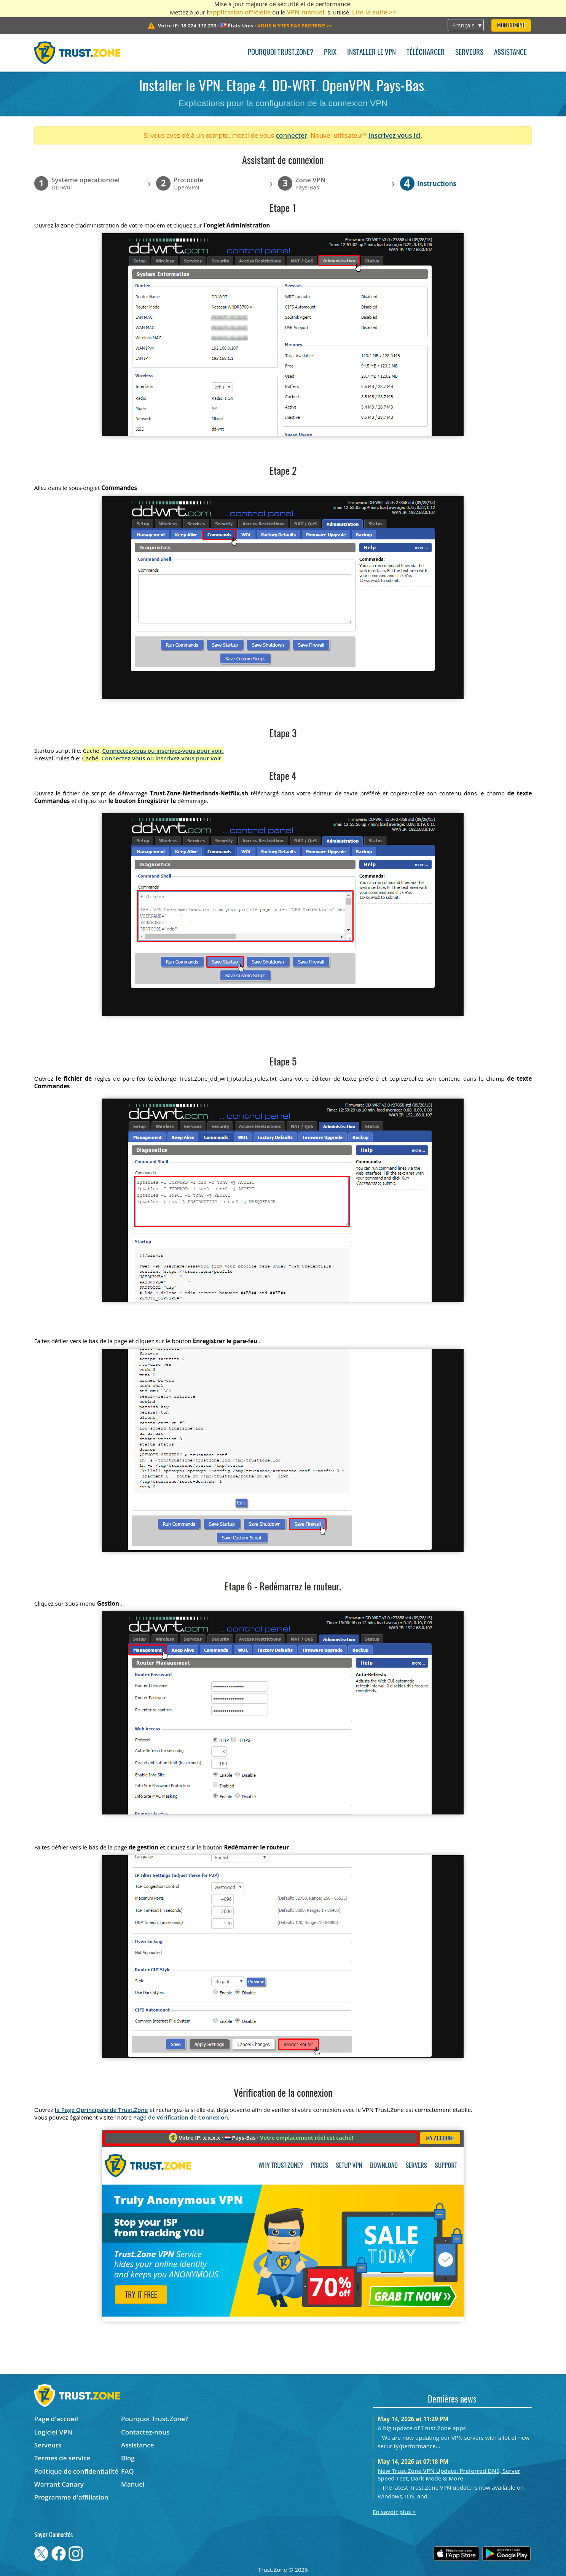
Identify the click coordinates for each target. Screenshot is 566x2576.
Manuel (133, 2484)
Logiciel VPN (53, 2432)
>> (294, 25)
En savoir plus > (394, 2512)
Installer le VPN (371, 52)
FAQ (127, 2471)
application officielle (240, 12)
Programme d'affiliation (71, 2497)
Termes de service (62, 2458)
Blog (128, 2458)
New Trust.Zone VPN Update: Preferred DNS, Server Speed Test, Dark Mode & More (449, 2474)
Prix (330, 52)
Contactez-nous (145, 2432)
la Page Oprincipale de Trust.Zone (101, 2109)
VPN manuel (306, 12)
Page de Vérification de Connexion (180, 2117)
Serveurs (469, 52)
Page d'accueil (56, 2418)
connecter (292, 135)
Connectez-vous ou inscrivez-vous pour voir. (163, 750)
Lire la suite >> (374, 12)
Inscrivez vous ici (394, 135)
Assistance (510, 52)
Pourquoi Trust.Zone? (280, 52)
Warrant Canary (59, 2484)
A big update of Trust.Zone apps (422, 2428)
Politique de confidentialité (76, 2471)
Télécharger (426, 52)
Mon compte (511, 26)
